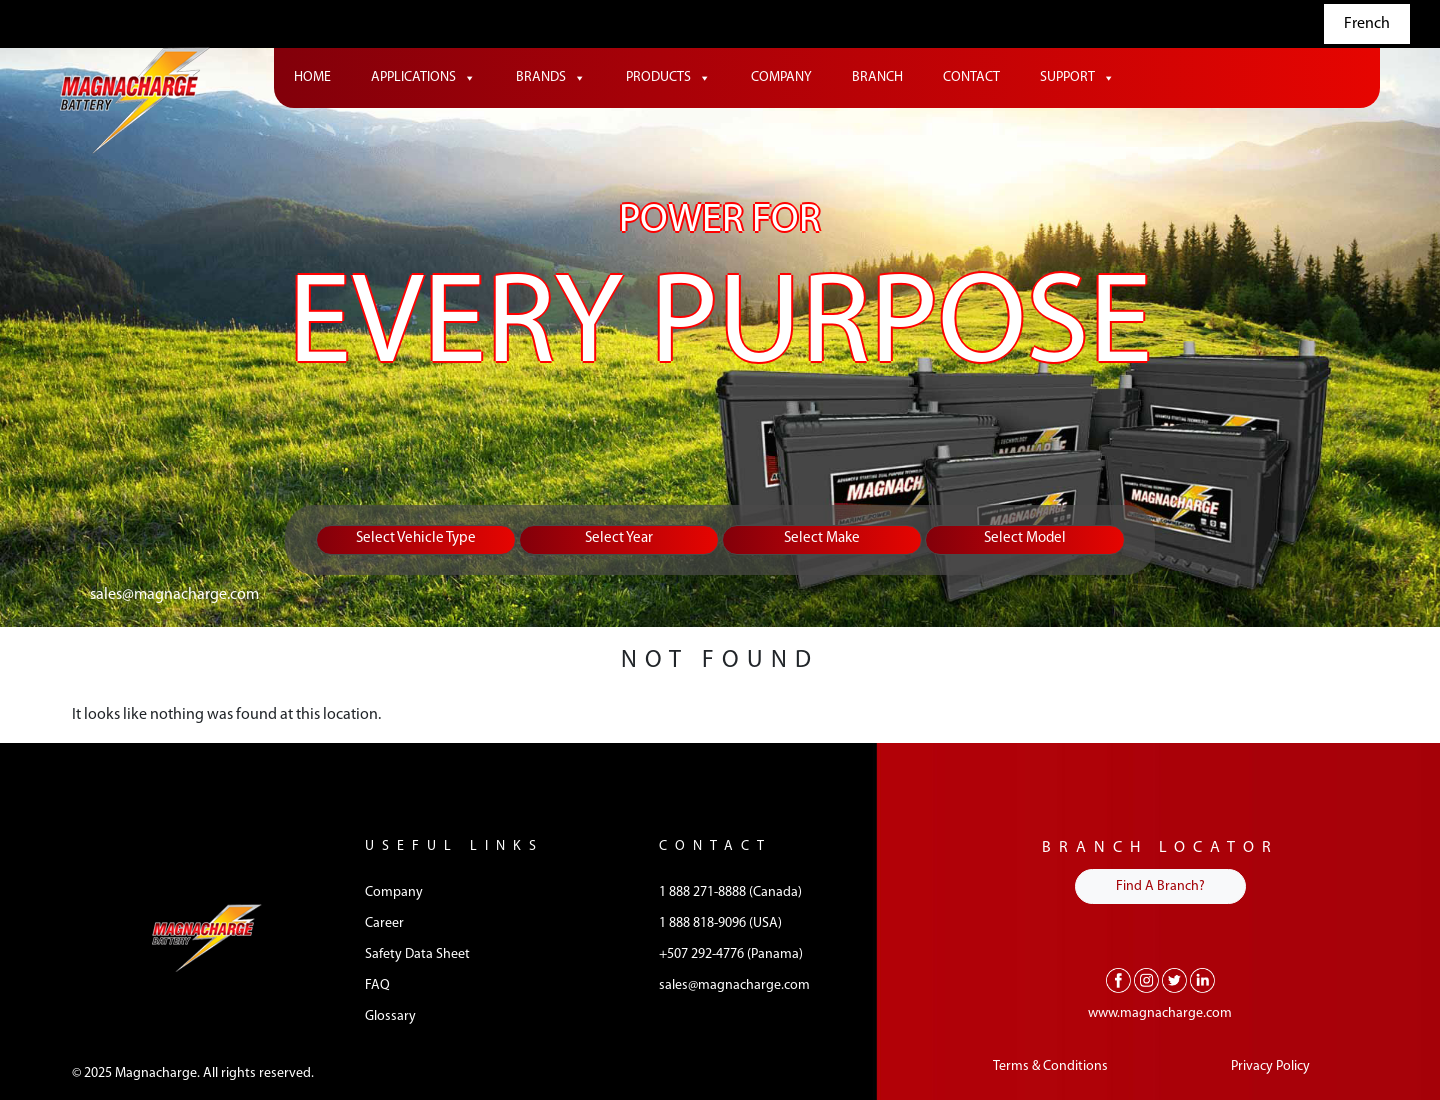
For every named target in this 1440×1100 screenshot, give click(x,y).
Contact (971, 77)
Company (781, 77)
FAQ (377, 985)
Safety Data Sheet (417, 954)
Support (1077, 78)
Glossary (390, 1016)
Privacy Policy (1270, 1066)
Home (312, 77)
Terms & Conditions (1050, 1066)
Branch (877, 77)
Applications (423, 78)
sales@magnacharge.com (174, 595)
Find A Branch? (1160, 886)
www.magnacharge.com (1160, 1013)
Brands (551, 78)
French (1367, 24)
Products (668, 78)
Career (384, 923)
